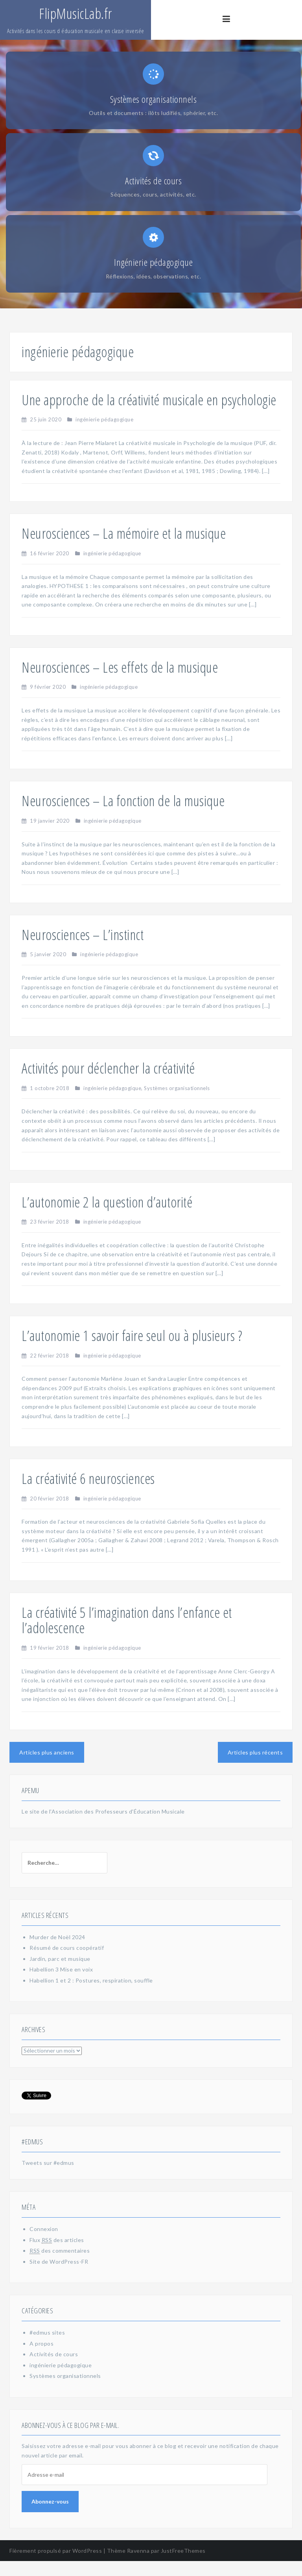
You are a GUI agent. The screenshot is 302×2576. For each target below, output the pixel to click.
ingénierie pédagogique (104, 434)
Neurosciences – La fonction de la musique (123, 815)
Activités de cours (53, 2369)
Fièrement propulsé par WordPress (55, 2565)
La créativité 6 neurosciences (88, 1493)
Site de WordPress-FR (58, 2276)
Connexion (43, 2243)
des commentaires (59, 2265)
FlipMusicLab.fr (75, 13)
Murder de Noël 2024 (57, 1952)
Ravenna (138, 2565)
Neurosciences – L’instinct (83, 949)
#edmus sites (47, 2347)
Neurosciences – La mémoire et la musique (124, 548)
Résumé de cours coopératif (66, 1962)
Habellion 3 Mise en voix (61, 1984)
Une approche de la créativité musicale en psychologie (149, 414)
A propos (41, 2358)
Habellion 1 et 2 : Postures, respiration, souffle (91, 1995)
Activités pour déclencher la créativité (108, 1083)
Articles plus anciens (46, 1767)
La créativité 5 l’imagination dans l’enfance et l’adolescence (127, 1634)
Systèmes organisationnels (177, 1103)
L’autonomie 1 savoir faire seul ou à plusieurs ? (132, 1350)
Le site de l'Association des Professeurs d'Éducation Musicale (103, 1826)
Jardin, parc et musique (59, 1973)
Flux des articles (56, 2255)
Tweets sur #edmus (48, 2177)
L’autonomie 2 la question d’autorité (107, 1216)
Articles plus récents (255, 1767)
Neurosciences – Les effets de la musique (120, 682)
